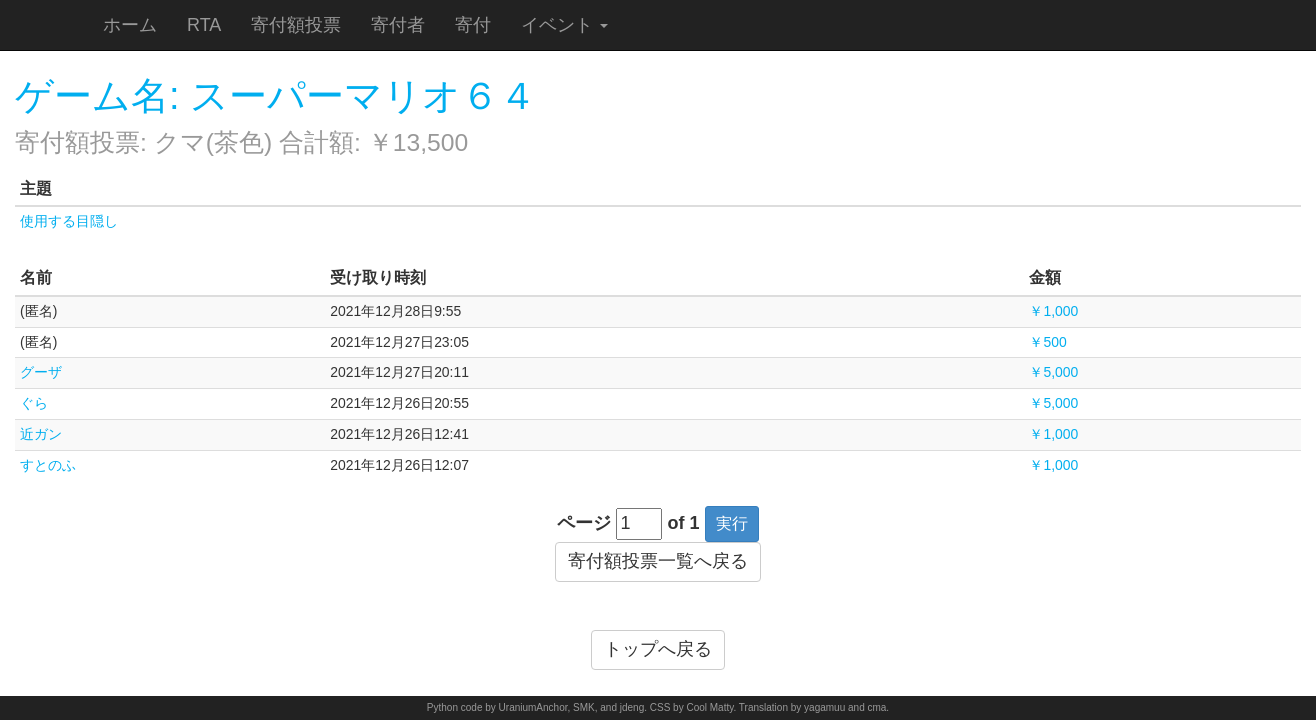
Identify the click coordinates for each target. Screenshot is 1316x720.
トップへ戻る (658, 649)
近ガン (41, 434)
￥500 (1047, 342)
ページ (584, 523)
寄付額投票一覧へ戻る (658, 561)
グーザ (41, 372)
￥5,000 (1053, 372)
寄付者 (398, 25)
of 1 (684, 523)
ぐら (34, 403)
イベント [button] (564, 25)
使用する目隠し (69, 221)
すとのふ (48, 465)
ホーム (130, 25)
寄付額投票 (296, 25)
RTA (204, 25)
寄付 (473, 25)
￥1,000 (1053, 311)
